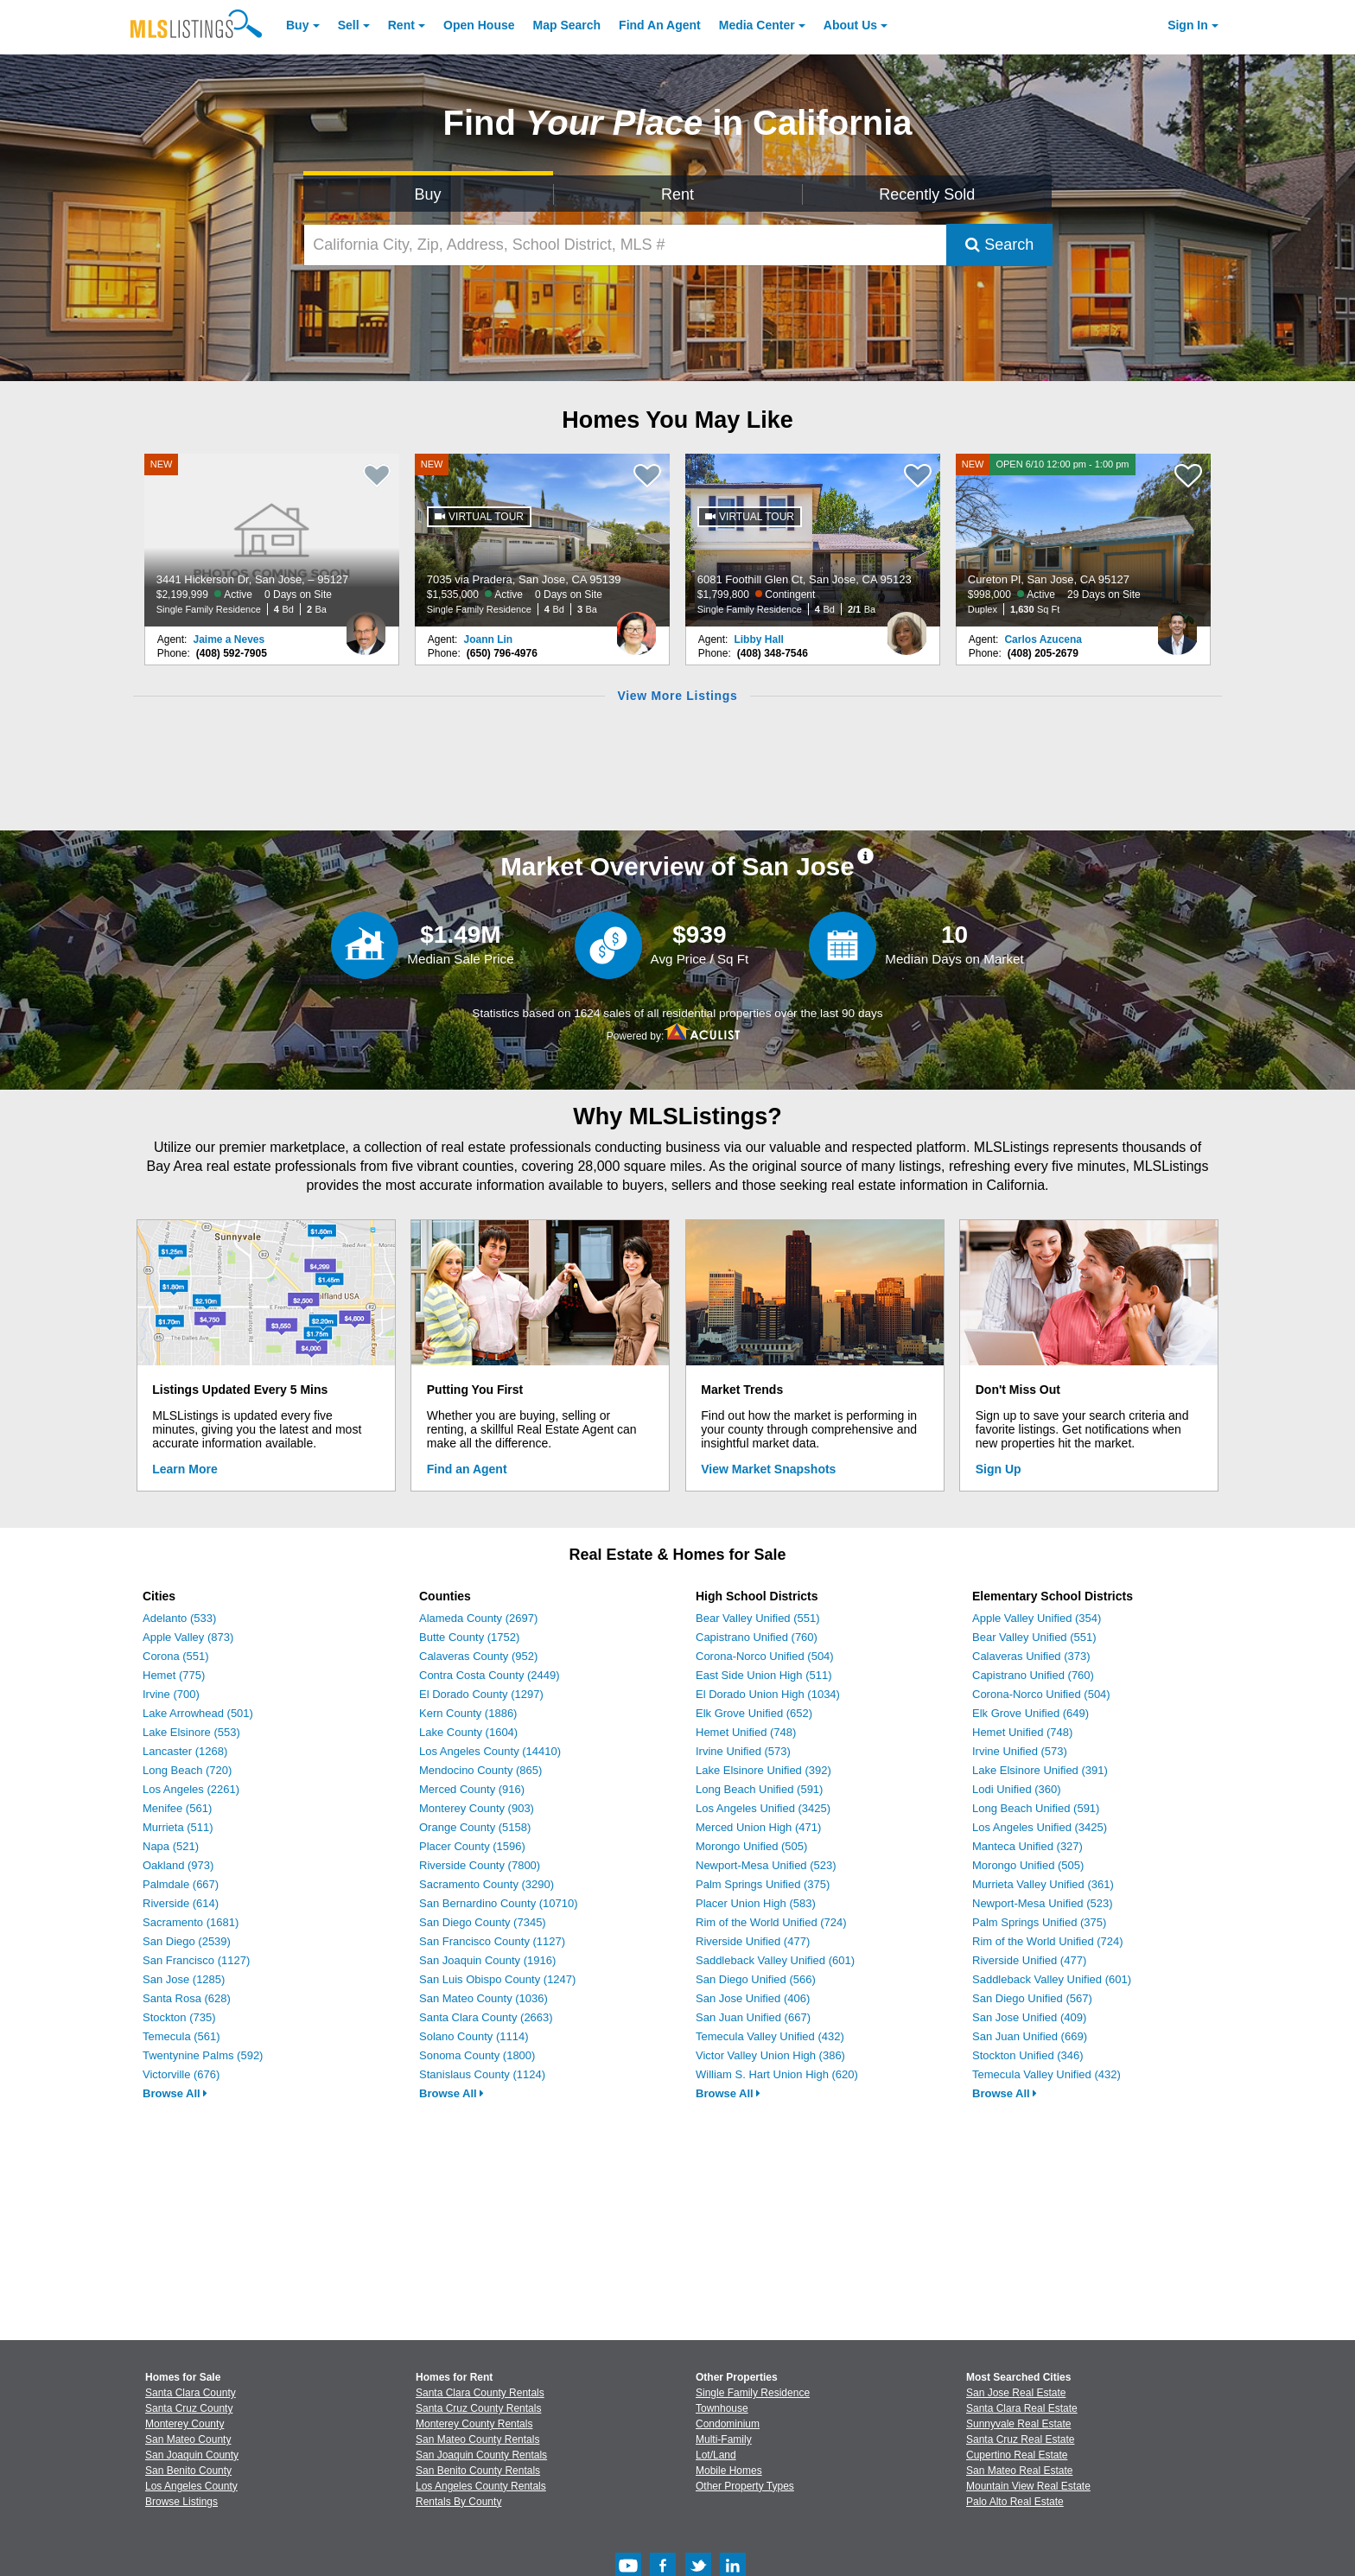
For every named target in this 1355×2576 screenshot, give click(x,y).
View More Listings (677, 696)
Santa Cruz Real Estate (1020, 2439)
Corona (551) (176, 1656)
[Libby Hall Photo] (906, 626)
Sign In (1187, 25)
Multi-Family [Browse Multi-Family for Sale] (724, 2439)
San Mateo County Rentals (477, 2439)
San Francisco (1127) (196, 1960)
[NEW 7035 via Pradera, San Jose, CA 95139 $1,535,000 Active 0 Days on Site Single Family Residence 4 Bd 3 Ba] (543, 540)
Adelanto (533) (179, 1618)
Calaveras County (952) (478, 1656)
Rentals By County (458, 2502)
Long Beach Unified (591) (759, 1789)
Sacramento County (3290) (486, 1884)
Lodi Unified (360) (1016, 1789)
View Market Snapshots (768, 1469)
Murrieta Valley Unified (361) (1043, 1884)
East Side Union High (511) (764, 1675)
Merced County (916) (472, 1789)
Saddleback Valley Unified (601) (775, 1960)
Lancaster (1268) (185, 1751)
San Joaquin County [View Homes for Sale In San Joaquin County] (192, 2455)
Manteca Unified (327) (1027, 1846)
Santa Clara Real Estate (1022, 2408)
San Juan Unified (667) (753, 2017)
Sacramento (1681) (191, 1922)
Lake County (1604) (468, 1732)
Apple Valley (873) (188, 1637)
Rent (401, 25)
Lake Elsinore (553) (191, 1732)
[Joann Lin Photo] (636, 626)
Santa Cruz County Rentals (478, 2408)
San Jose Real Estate (1016, 2393)
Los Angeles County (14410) (490, 1751)
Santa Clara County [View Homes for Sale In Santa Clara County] (190, 2393)
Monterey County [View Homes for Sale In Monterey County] (184, 2424)
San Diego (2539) (187, 1941)
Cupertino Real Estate (1016, 2455)
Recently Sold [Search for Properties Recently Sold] (927, 194)
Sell (348, 25)
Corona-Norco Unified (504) (765, 1656)
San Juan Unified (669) (1029, 2036)
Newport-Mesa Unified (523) (766, 1865)
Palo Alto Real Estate (1015, 2502)
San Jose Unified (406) (753, 1998)
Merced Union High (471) (758, 1827)
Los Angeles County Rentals (481, 2486)
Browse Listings (181, 2502)
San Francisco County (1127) (492, 1941)
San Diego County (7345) (482, 1922)
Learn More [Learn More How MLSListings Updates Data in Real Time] (184, 1469)
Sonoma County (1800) (477, 2055)
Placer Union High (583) (756, 1903)
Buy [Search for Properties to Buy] (428, 194)
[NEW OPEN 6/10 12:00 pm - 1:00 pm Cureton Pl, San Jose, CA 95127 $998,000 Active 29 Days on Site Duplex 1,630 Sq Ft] (1084, 540)
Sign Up (998, 1469)
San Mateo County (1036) (483, 1998)
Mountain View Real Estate (1028, 2486)
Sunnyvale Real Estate (1018, 2424)
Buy (297, 25)
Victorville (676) (181, 2074)
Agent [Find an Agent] (660, 25)
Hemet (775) (174, 1675)
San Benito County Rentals (478, 2471)
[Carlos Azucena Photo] (1177, 626)
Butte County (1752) (469, 1637)
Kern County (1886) (468, 1713)
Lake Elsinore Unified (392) (763, 1770)
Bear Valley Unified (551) (758, 1618)
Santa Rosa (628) (187, 1998)
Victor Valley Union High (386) (770, 2055)
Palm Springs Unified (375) (763, 1884)
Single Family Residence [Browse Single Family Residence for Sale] (753, 2393)
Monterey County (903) (476, 1808)
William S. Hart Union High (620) (777, 2074)
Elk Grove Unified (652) (754, 1713)
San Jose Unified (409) (1029, 2017)
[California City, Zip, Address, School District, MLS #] (625, 245)
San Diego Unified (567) (1032, 1998)
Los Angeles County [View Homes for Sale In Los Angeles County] (191, 2486)
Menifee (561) (177, 1808)
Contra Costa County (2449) (489, 1675)
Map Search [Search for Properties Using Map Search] (567, 25)
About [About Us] (850, 25)
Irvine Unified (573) (743, 1751)
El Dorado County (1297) (481, 1694)
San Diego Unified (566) (756, 1979)
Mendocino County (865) (480, 1770)
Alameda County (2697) (478, 1618)
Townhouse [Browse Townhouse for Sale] (722, 2408)
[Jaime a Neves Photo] (365, 626)
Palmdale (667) (181, 1884)
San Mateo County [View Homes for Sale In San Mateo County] (188, 2439)
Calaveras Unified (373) (1031, 1656)
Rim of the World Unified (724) (771, 1922)
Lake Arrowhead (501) (198, 1713)
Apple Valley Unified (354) (1036, 1618)
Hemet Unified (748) (746, 1732)
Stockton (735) (179, 2017)
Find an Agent (467, 1469)
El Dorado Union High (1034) (768, 1694)
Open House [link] (478, 25)
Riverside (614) (181, 1903)
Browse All (175, 2093)
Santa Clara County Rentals (480, 2393)
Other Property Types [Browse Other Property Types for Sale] (745, 2486)
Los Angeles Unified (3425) (763, 1808)
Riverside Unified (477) (753, 1941)
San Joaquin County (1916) (487, 1960)
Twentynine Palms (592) (203, 2055)
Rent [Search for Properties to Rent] (677, 194)
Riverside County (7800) (479, 1865)
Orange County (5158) (475, 1827)
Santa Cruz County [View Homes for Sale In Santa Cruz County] (188, 2408)
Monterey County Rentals (474, 2424)
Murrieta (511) (178, 1827)
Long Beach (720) (187, 1770)
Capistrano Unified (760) (756, 1637)
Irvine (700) (171, 1694)
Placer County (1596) (472, 1846)
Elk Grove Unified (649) (1030, 1713)
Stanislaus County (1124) (482, 2074)
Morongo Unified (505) (751, 1846)
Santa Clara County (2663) (486, 2017)
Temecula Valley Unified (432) (770, 2036)
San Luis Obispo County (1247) (497, 1979)
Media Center (757, 25)
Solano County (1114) (473, 2036)
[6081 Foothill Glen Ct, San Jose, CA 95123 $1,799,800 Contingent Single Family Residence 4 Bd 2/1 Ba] (813, 540)
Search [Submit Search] (999, 244)
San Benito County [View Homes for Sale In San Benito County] (188, 2471)
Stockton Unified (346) (1028, 2055)
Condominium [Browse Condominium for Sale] (728, 2424)
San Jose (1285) (184, 1979)
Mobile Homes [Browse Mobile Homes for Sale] (729, 2471)
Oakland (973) (178, 1865)
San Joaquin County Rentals (481, 2455)
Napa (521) (171, 1846)
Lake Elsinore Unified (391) (1040, 1770)
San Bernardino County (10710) (498, 1903)
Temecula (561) (181, 2036)
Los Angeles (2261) (191, 1789)
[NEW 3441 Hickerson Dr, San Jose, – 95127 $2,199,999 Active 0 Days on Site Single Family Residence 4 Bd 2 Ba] (272, 540)
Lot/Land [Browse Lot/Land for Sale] (716, 2455)
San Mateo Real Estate (1019, 2471)
